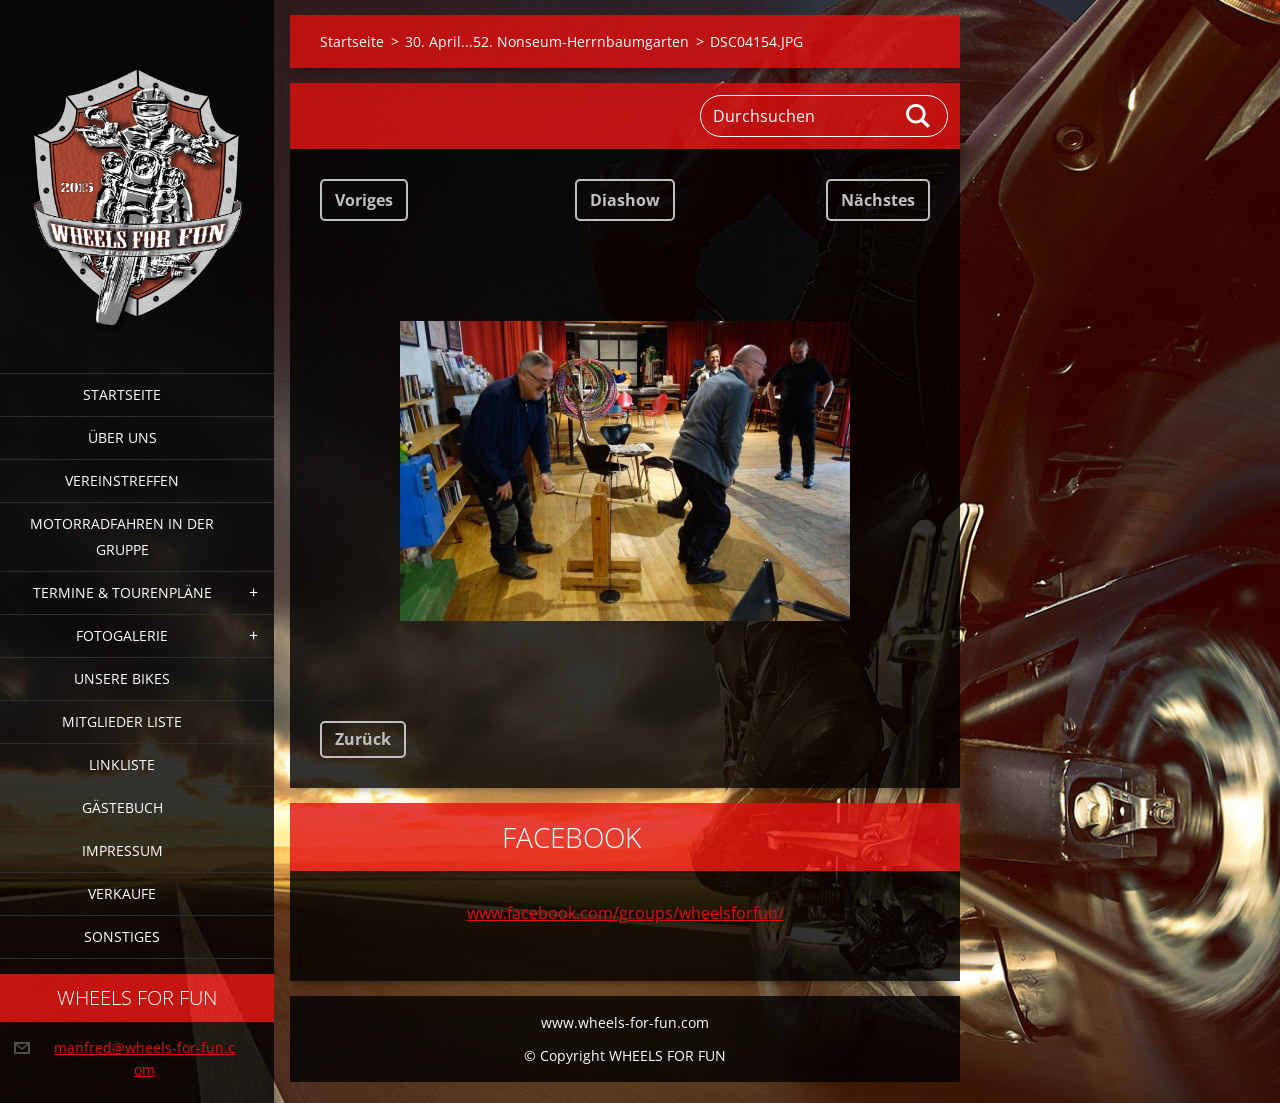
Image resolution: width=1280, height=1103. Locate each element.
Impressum (122, 850)
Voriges (364, 200)
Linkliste (122, 764)
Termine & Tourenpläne (122, 592)
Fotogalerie (122, 635)
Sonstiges (122, 936)
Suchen (919, 116)
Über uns (122, 437)
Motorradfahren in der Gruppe (122, 536)
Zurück (363, 739)
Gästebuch (122, 807)
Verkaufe (122, 893)
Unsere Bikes (122, 678)
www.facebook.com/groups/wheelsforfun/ (625, 913)
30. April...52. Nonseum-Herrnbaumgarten (547, 41)
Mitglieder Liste (122, 721)
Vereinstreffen (122, 480)
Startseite (122, 394)
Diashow (625, 200)
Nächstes (878, 200)
